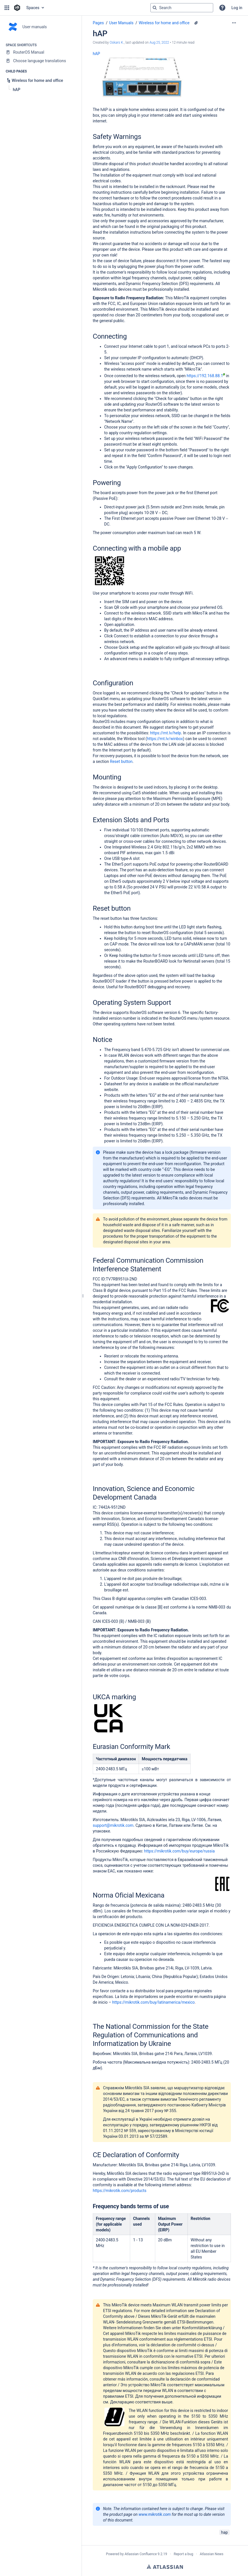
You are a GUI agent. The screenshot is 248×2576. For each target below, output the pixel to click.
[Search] (154, 7)
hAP (96, 53)
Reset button (121, 761)
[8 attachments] (196, 23)
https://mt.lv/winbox (165, 738)
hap (224, 2532)
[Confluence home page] (17, 7)
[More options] (234, 23)
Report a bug (183, 2554)
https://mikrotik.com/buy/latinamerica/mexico (153, 2002)
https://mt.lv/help (165, 733)
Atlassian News (211, 2554)
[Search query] (181, 7)
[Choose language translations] (40, 60)
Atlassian (165, 2566)
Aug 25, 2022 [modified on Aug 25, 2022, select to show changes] (159, 43)
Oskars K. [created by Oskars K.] (117, 43)
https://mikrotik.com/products (119, 2190)
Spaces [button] (32, 7)
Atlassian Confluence (140, 2554)
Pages (98, 23)
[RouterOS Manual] (40, 52)
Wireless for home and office (164, 23)
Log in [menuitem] (236, 7)
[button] (7, 7)
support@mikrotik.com (113, 1825)
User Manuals (121, 23)
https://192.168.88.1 (206, 375)
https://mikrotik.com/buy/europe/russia (179, 1851)
